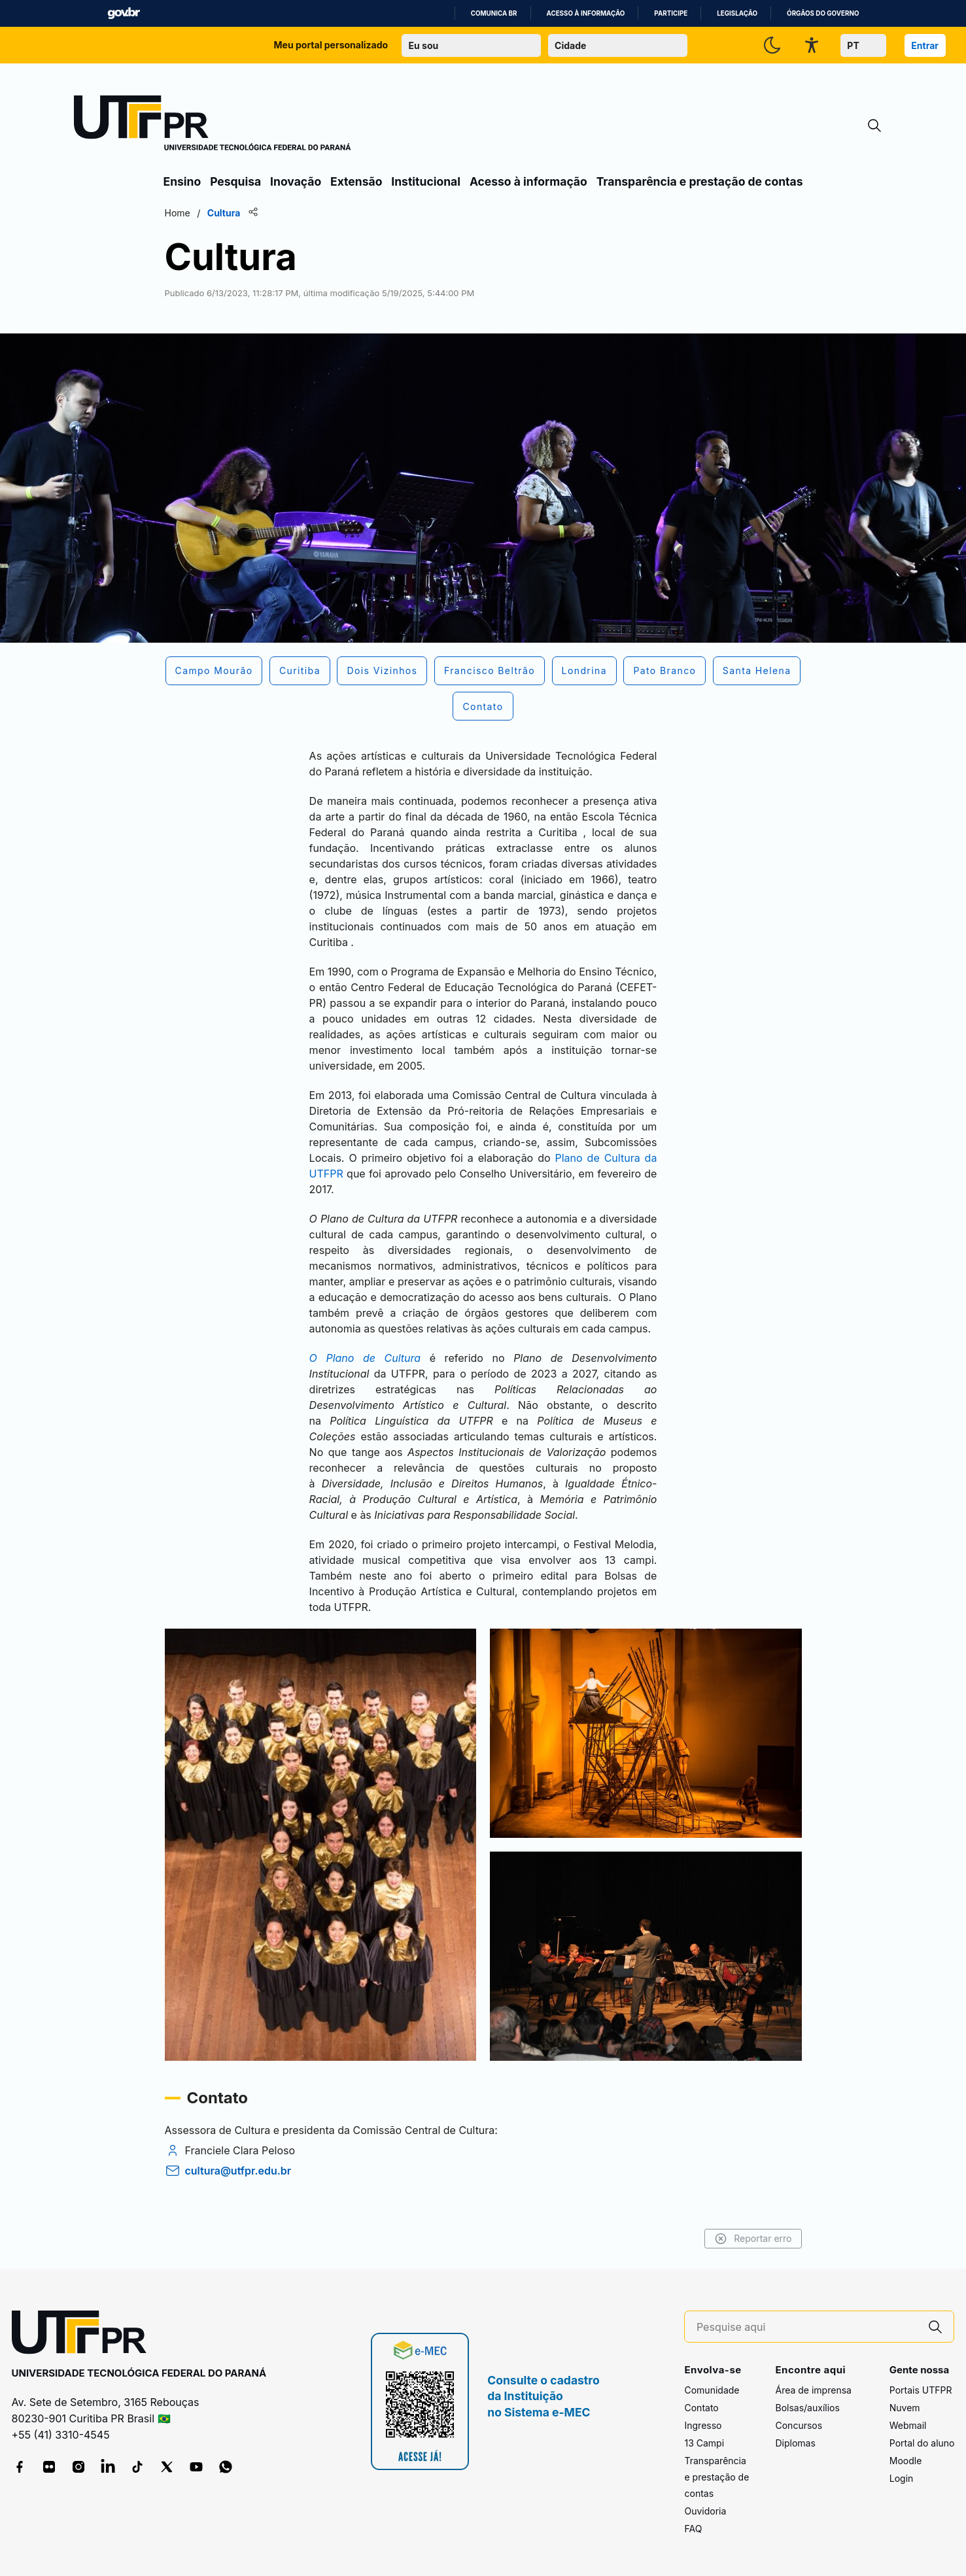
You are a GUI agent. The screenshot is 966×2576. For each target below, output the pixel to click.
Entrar (925, 45)
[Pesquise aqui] (807, 2327)
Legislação (737, 13)
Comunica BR (494, 13)
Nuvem (904, 2407)
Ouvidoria (705, 2511)
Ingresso (702, 2425)
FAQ (693, 2528)
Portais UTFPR (920, 2390)
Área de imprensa (813, 2390)
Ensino (182, 181)
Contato (701, 2407)
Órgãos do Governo (823, 13)
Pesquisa (235, 181)
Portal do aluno (922, 2443)
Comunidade (711, 2390)
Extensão (356, 181)
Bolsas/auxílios (807, 2407)
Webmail (908, 2425)
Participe (670, 13)
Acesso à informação (586, 13)
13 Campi (704, 2443)
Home (177, 212)
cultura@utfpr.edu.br (238, 2170)
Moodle (905, 2460)
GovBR (123, 13)
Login (901, 2478)
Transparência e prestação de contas (699, 181)
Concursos (798, 2425)
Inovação (295, 181)
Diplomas (795, 2443)
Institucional (425, 181)
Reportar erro (753, 2238)
